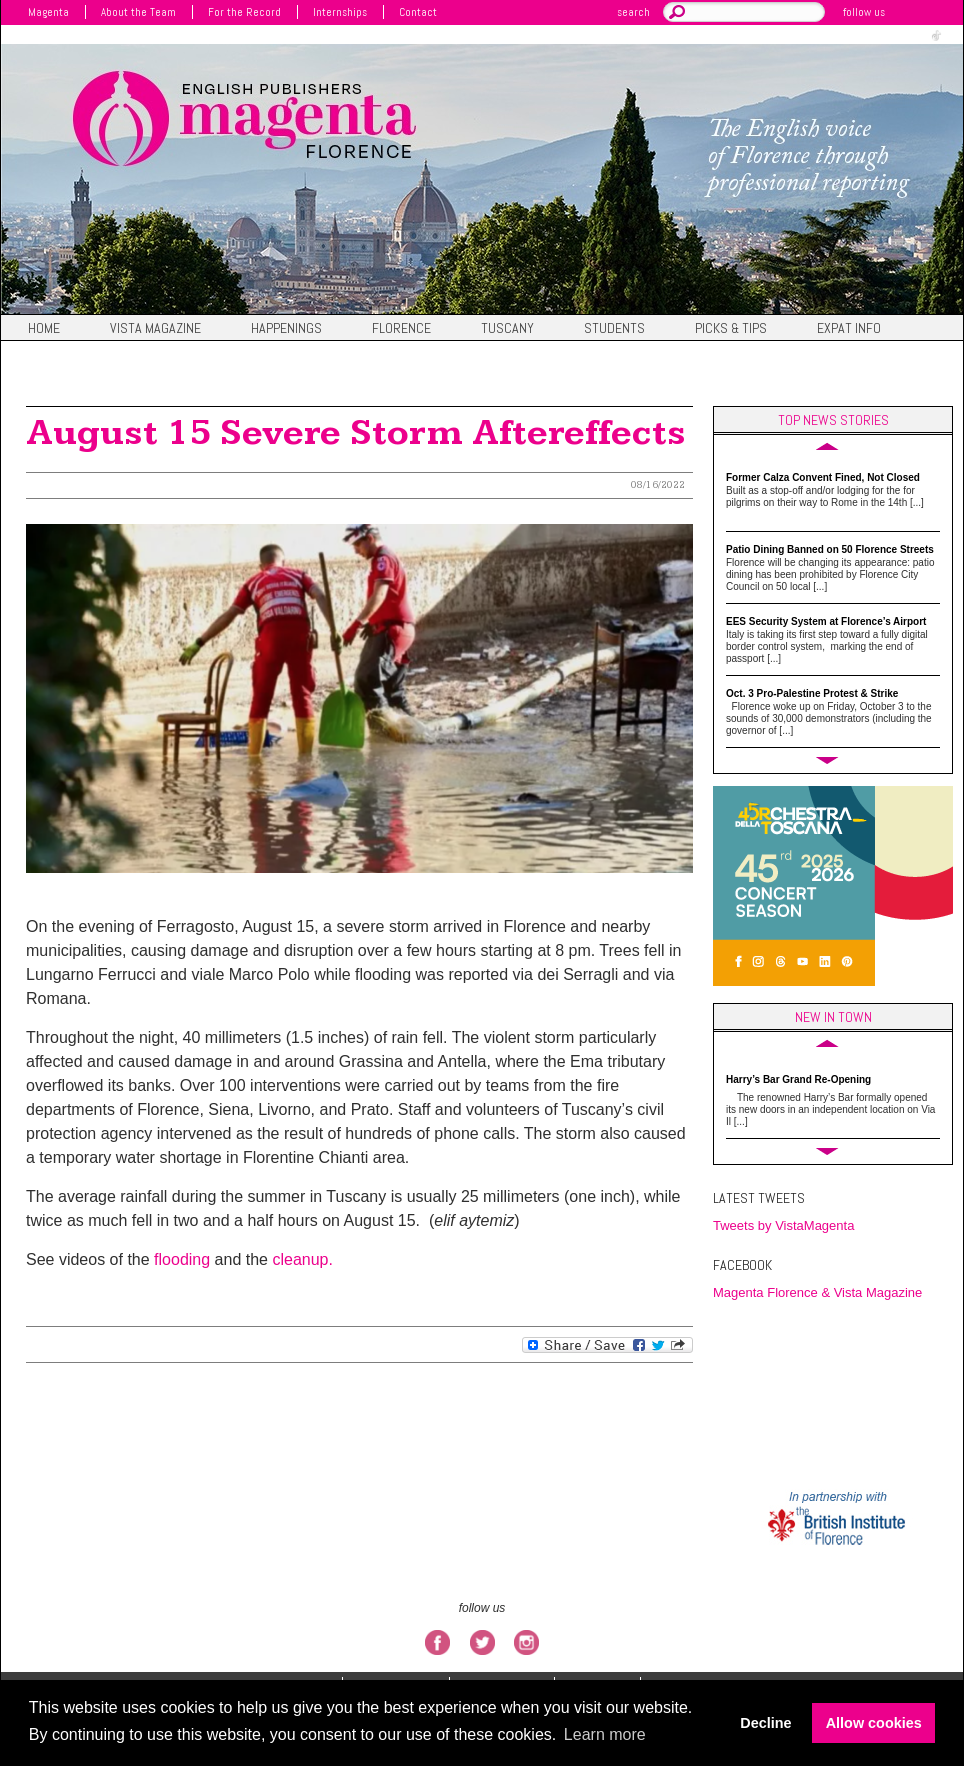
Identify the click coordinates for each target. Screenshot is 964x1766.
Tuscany (507, 329)
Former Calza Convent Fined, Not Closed (823, 477)
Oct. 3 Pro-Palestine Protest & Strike (812, 693)
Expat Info (849, 329)
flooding (182, 1259)
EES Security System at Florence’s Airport (826, 621)
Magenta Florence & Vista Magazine (817, 1292)
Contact (418, 12)
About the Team (138, 12)
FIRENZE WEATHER (838, 1394)
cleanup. (302, 1259)
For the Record (244, 12)
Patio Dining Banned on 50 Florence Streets (830, 549)
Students (614, 329)
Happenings (286, 329)
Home (44, 329)
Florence (401, 329)
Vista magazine (155, 329)
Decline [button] (765, 1723)
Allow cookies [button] (874, 1723)
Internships (340, 12)
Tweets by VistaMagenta (783, 1225)
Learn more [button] (605, 1734)
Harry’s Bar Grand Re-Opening (798, 1079)
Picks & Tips (731, 329)
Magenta (48, 12)
